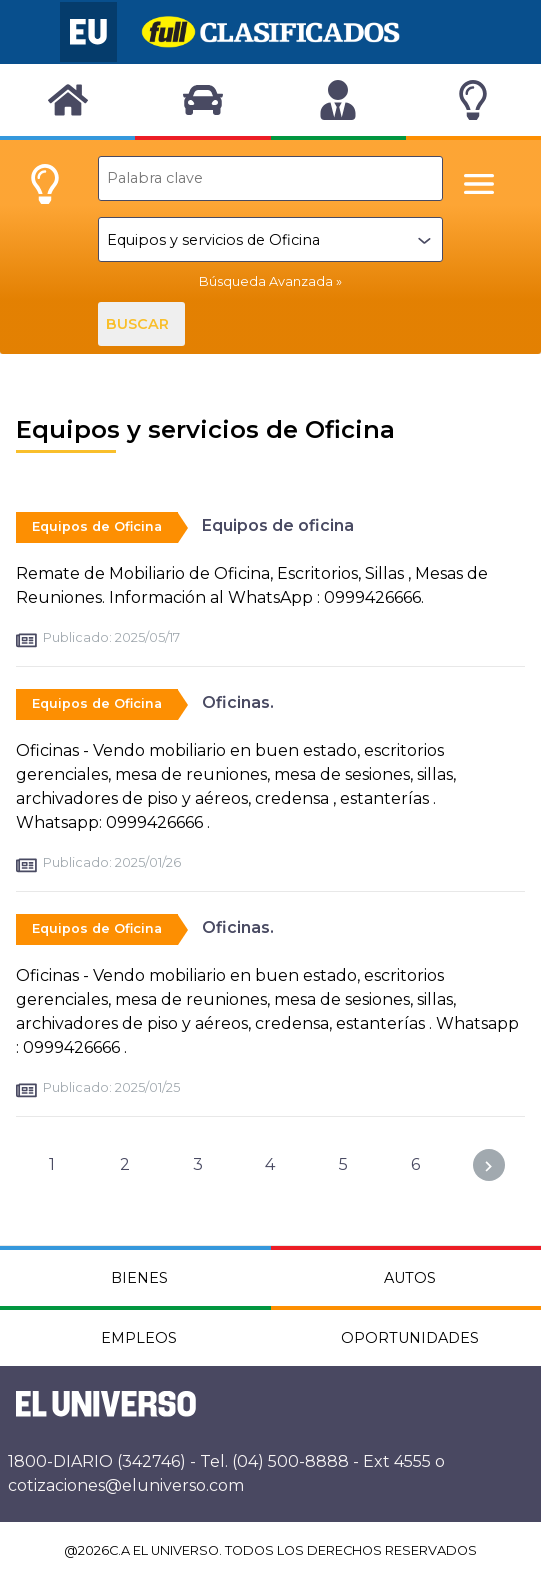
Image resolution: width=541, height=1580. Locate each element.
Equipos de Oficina (97, 526)
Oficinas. (238, 702)
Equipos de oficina (278, 525)
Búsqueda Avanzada (266, 281)
